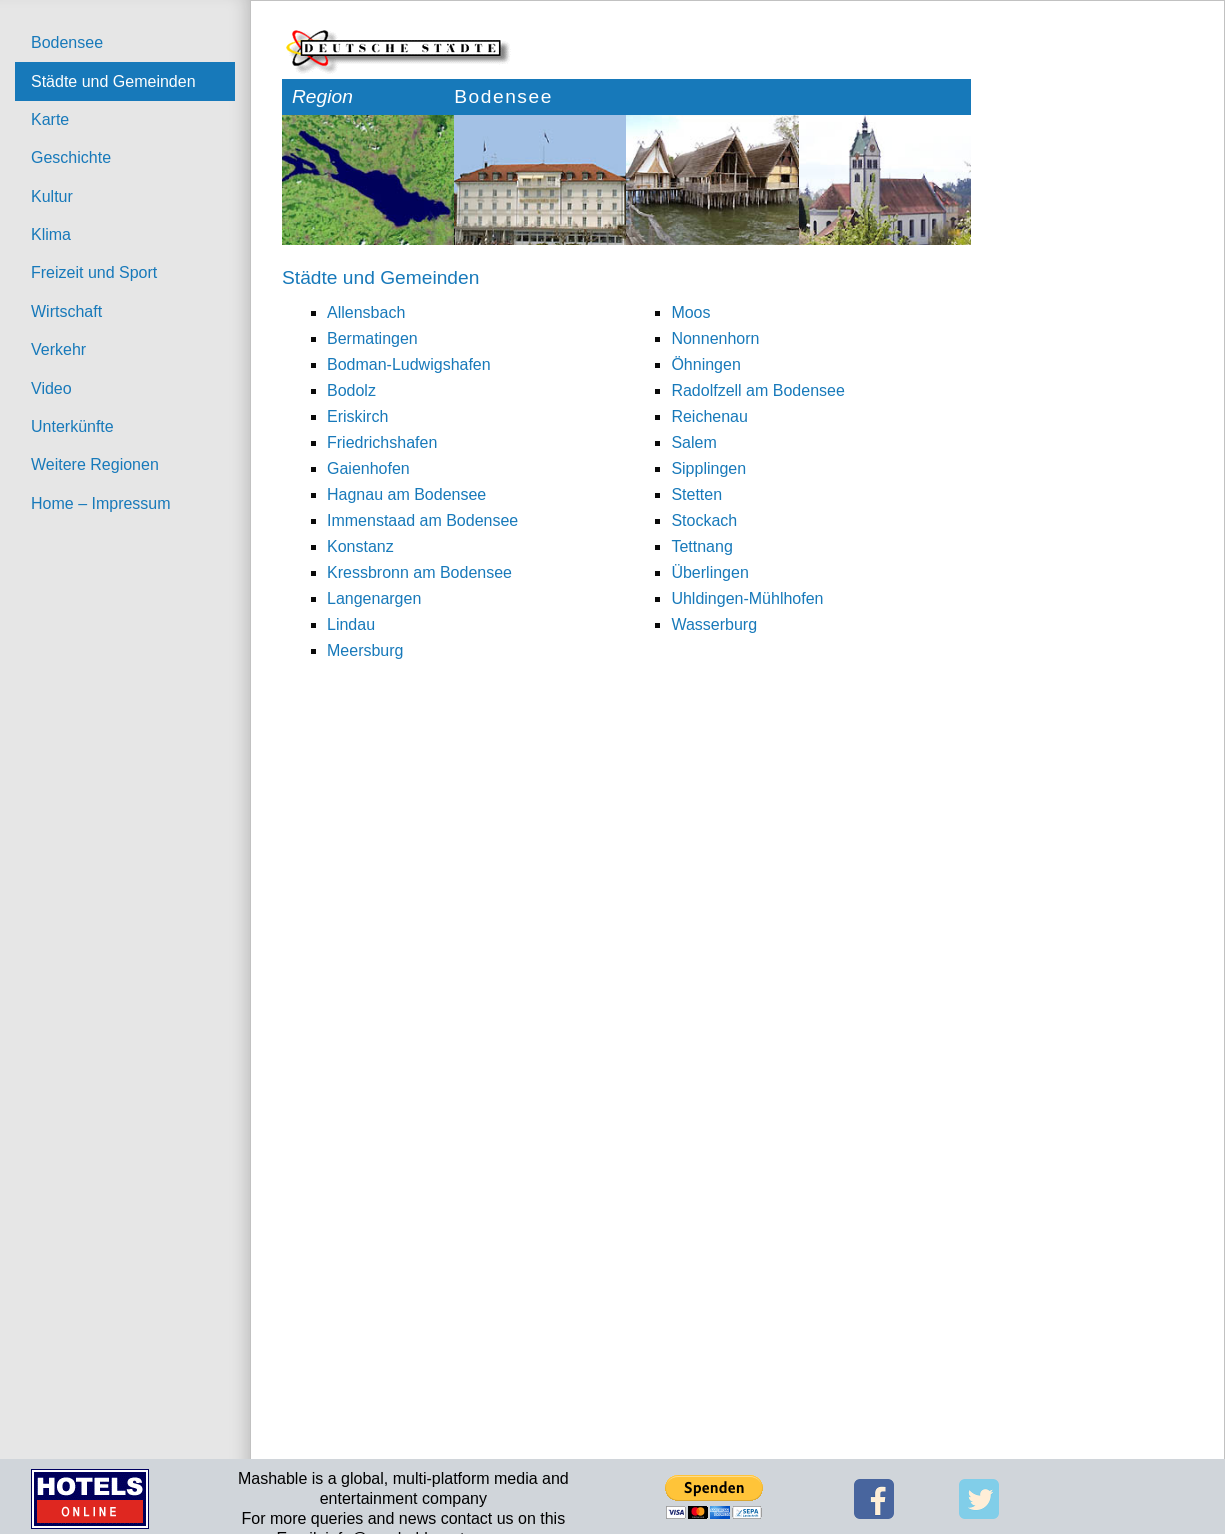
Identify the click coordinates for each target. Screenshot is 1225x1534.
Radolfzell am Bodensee (757, 390)
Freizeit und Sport (94, 272)
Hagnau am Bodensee (406, 494)
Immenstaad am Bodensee (422, 520)
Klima (51, 234)
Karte (50, 119)
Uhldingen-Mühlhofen (747, 598)
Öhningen (705, 364)
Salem (693, 442)
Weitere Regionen (95, 464)
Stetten (696, 494)
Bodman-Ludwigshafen (409, 364)
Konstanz (360, 546)
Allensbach (366, 312)
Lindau (351, 624)
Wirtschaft (66, 311)
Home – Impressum (101, 503)
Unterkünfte (72, 426)
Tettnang (701, 546)
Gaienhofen (368, 468)
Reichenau (709, 416)
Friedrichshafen (382, 442)
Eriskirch (357, 416)
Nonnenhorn (715, 338)
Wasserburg (714, 624)
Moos (690, 312)
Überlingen (709, 572)
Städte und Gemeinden (113, 81)
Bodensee (67, 42)
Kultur (52, 196)
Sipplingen (708, 468)
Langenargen (374, 598)
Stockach (704, 520)
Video (51, 388)
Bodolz (351, 390)
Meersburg (365, 650)
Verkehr (58, 349)
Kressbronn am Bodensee (419, 572)
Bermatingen (372, 338)
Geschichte (71, 157)
